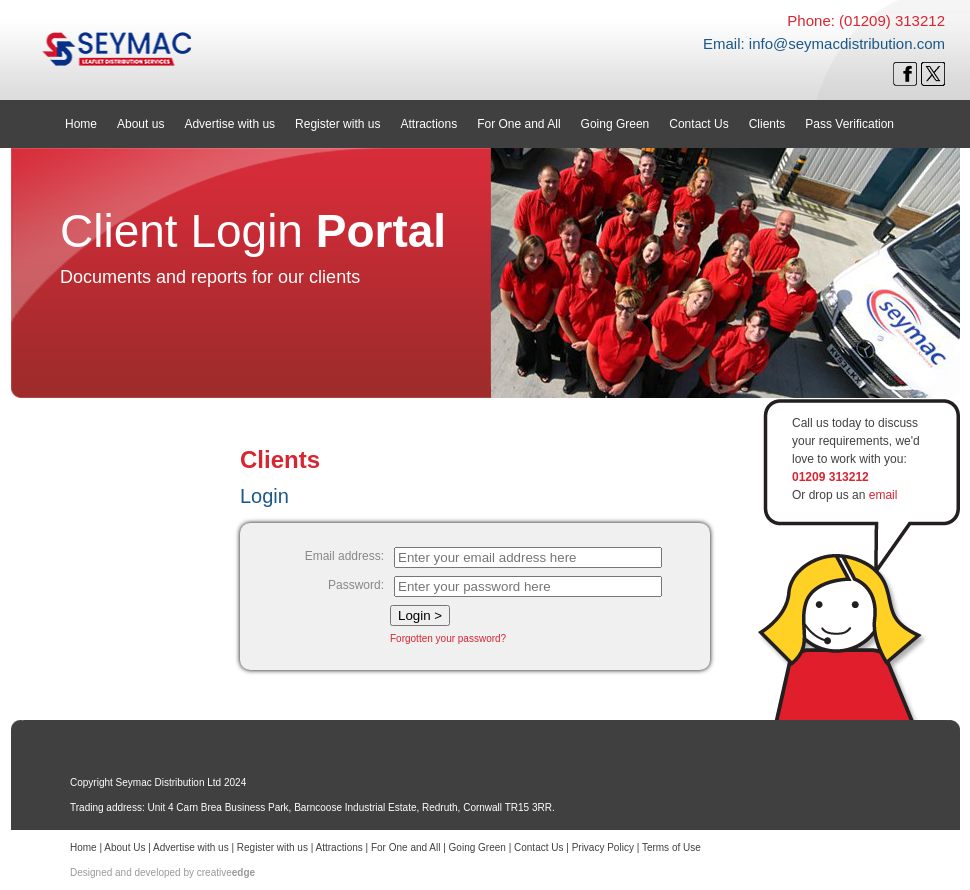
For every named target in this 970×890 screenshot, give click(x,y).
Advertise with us (191, 847)
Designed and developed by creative (162, 872)
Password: (356, 585)
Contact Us (538, 847)
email (883, 495)
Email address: (344, 556)
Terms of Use (671, 847)
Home (83, 847)
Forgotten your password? (448, 638)
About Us (124, 847)
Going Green (477, 847)
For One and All (405, 847)
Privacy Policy (603, 847)
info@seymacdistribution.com (847, 43)
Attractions (339, 847)
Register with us (272, 847)
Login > (420, 615)
